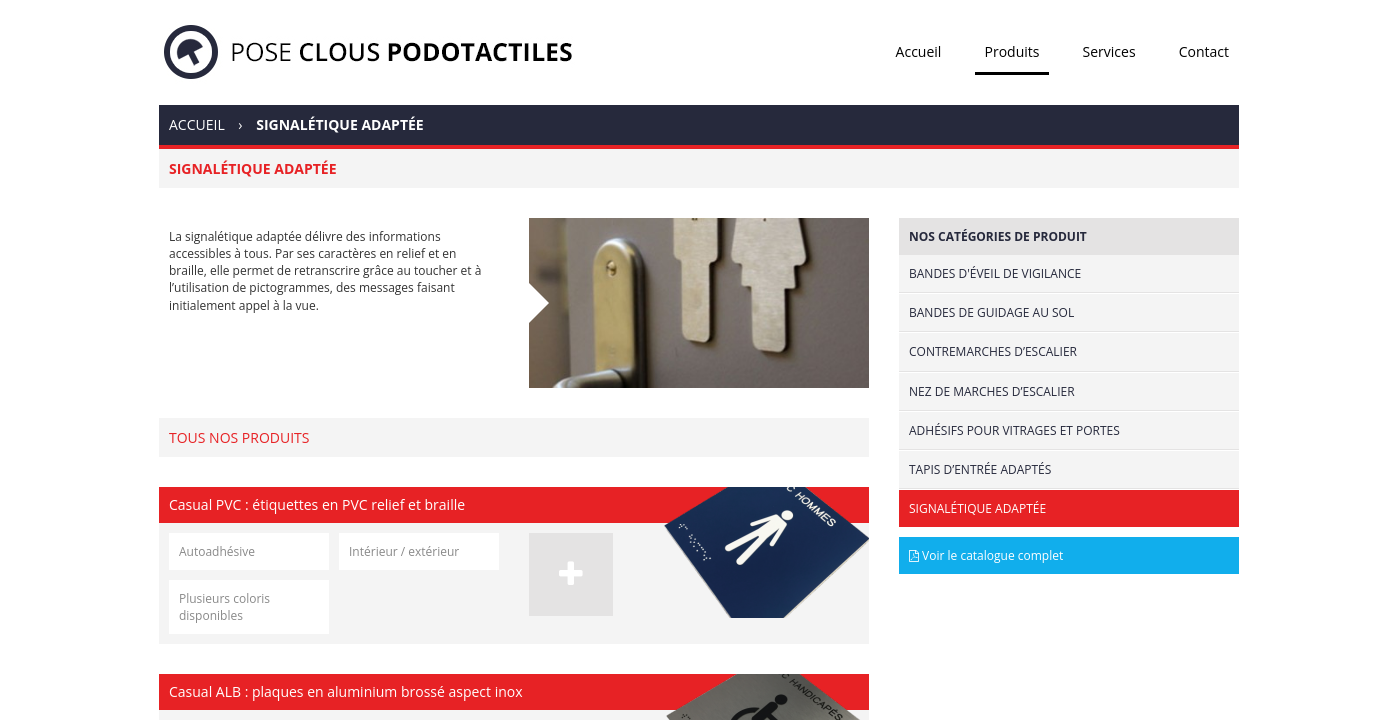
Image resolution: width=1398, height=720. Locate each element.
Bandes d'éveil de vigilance (995, 273)
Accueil (919, 51)
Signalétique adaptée (977, 508)
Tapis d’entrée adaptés (980, 469)
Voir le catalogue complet (986, 555)
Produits (1012, 51)
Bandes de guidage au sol (991, 312)
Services (1109, 51)
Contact (1204, 51)
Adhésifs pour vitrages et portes (1014, 430)
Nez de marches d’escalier (992, 391)
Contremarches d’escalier (993, 351)
